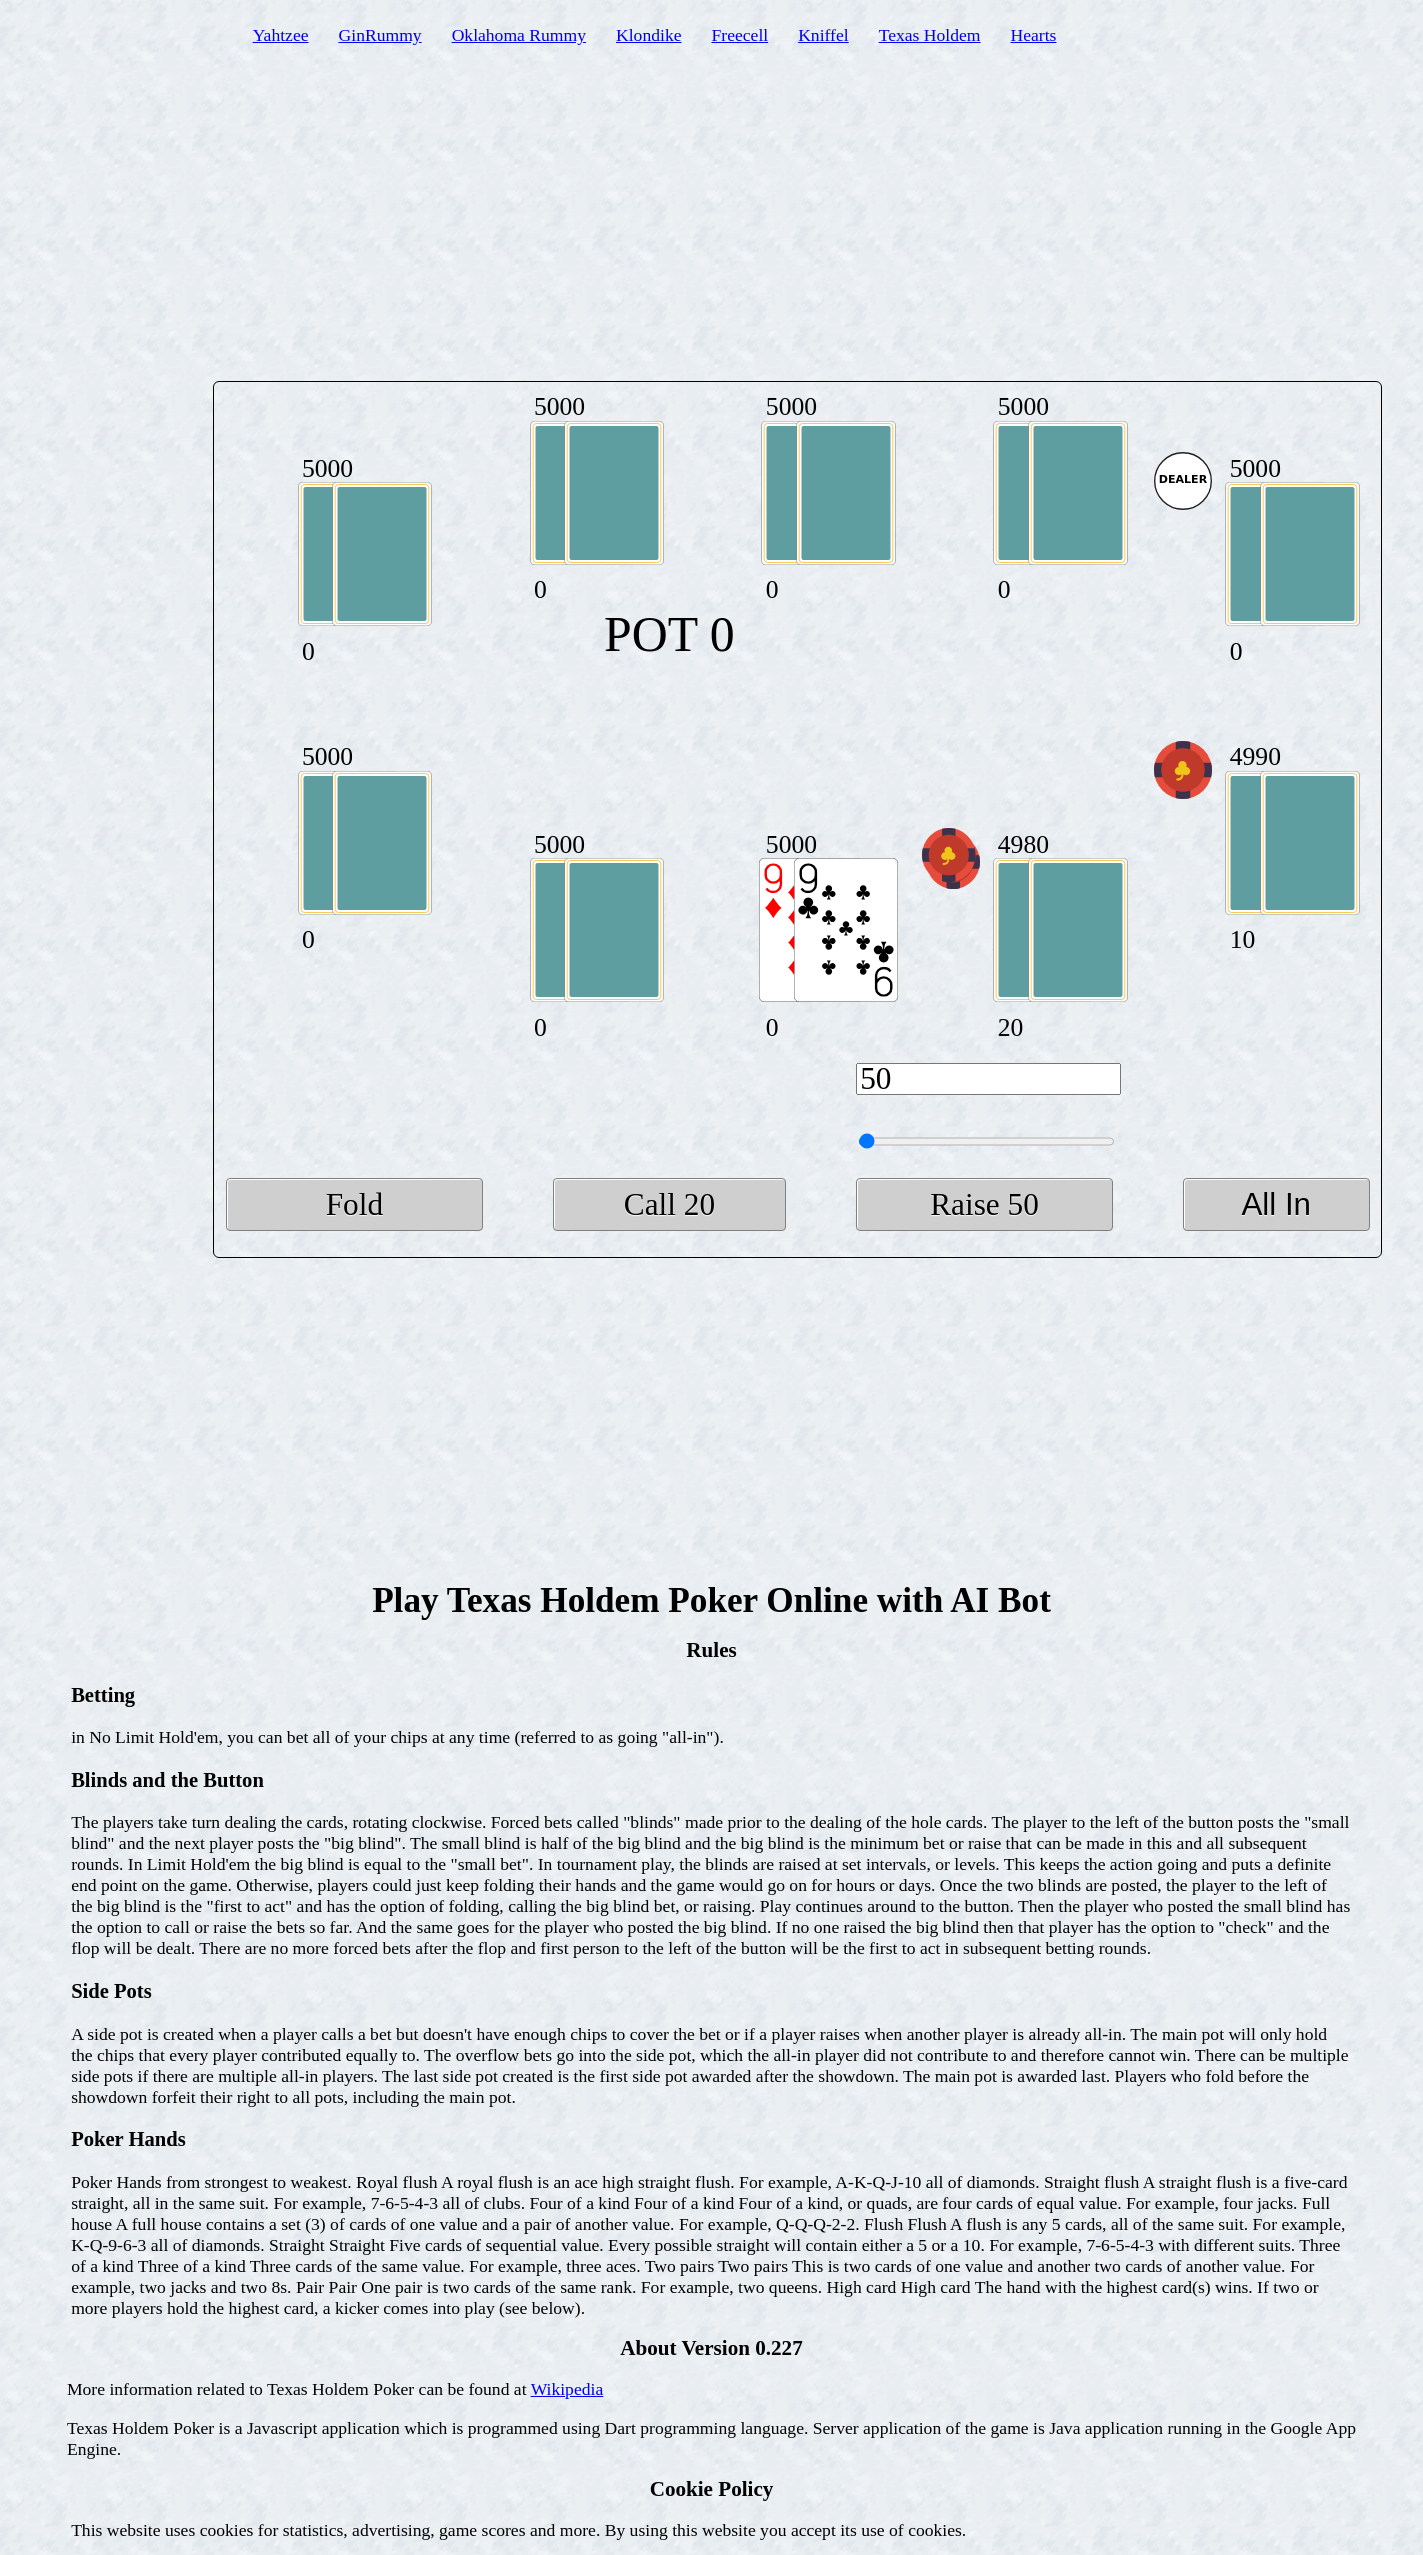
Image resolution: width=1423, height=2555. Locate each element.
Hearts (1034, 35)
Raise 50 (984, 1204)
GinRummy (380, 35)
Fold (354, 1204)
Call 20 (669, 1204)
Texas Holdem (930, 35)
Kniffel (823, 35)
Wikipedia (567, 2389)
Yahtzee (281, 35)
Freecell (740, 35)
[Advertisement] (711, 227)
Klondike (648, 35)
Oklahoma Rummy (519, 35)
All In (1276, 1204)
